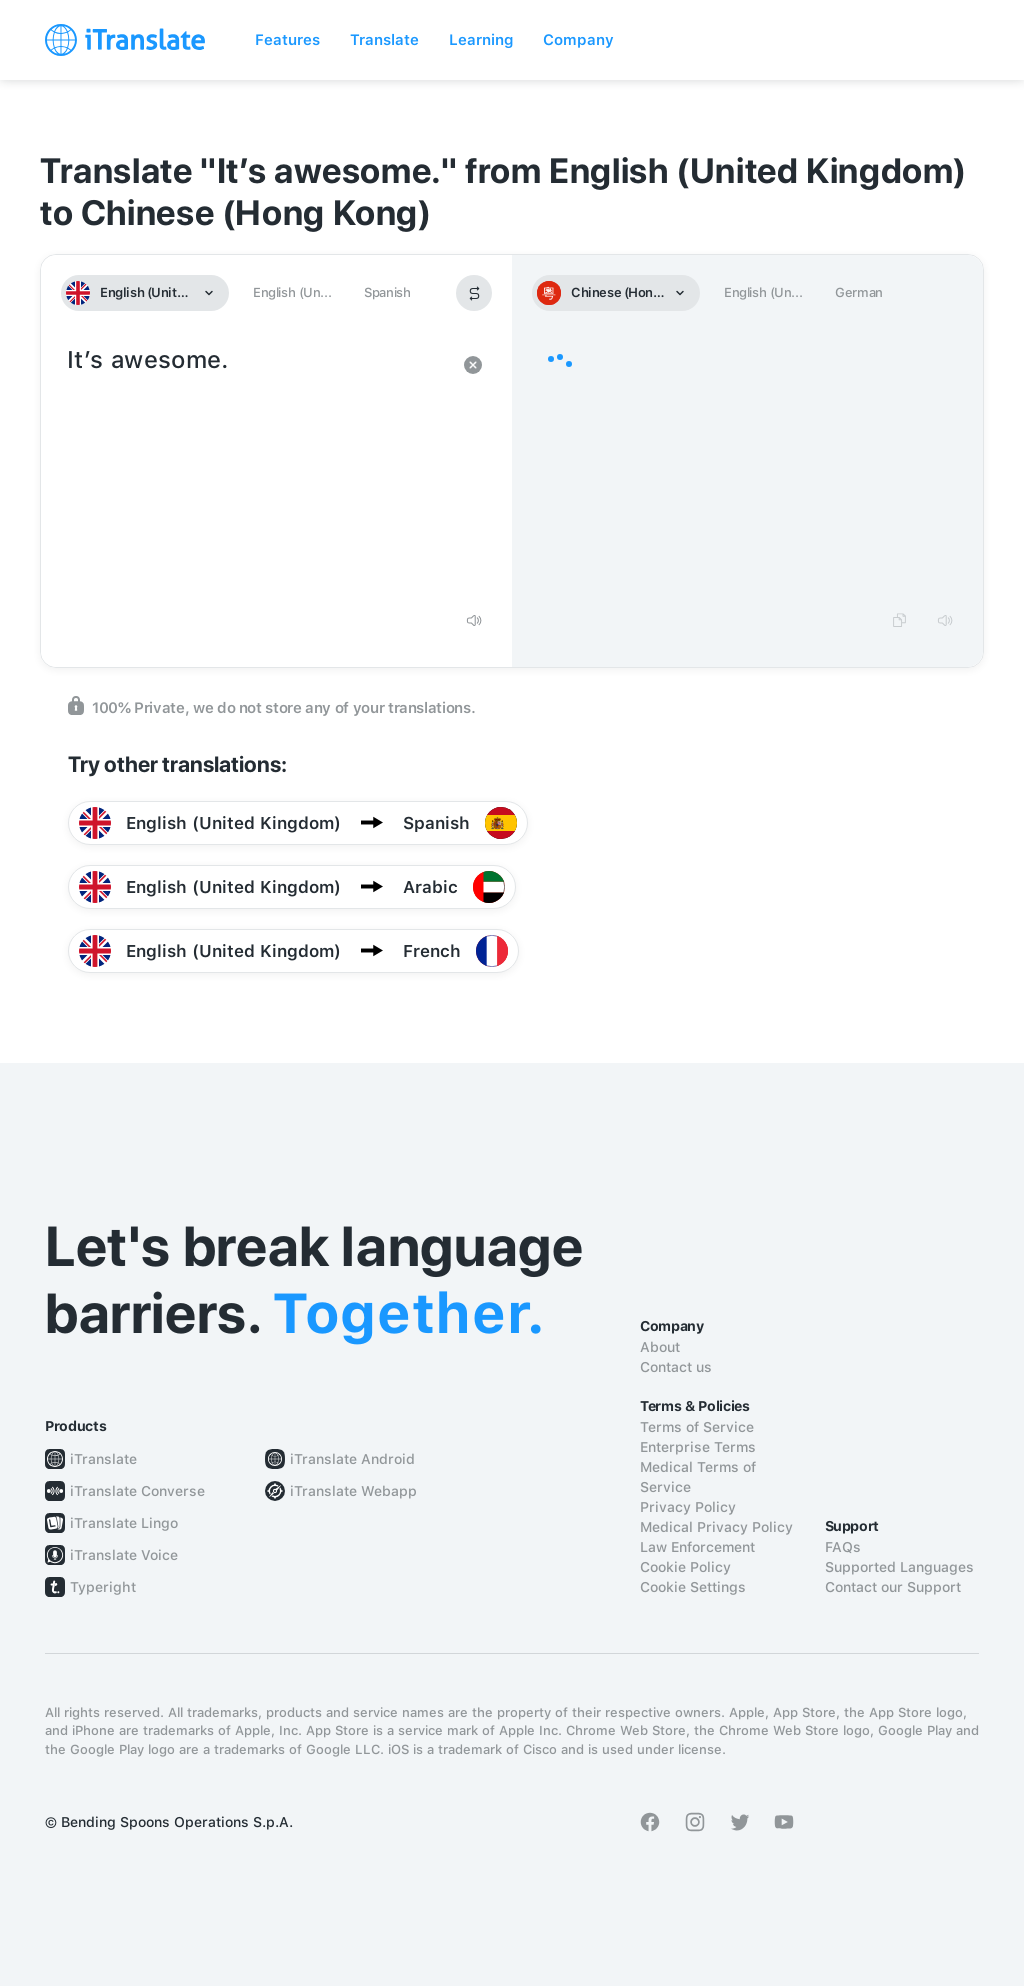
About (660, 1347)
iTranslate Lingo (124, 1523)
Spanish (387, 292)
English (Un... (292, 292)
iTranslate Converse (137, 1491)
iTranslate (103, 1459)
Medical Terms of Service (698, 1477)
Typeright (103, 1587)
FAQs (843, 1547)
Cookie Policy (685, 1567)
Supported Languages (899, 1567)
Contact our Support (893, 1587)
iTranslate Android (352, 1459)
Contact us (676, 1367)
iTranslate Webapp (353, 1491)
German (859, 292)
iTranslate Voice (124, 1555)
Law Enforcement (697, 1547)
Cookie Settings (693, 1587)
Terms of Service (697, 1427)
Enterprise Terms (698, 1447)
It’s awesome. (256, 470)
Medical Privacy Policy (716, 1527)
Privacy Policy (688, 1507)
